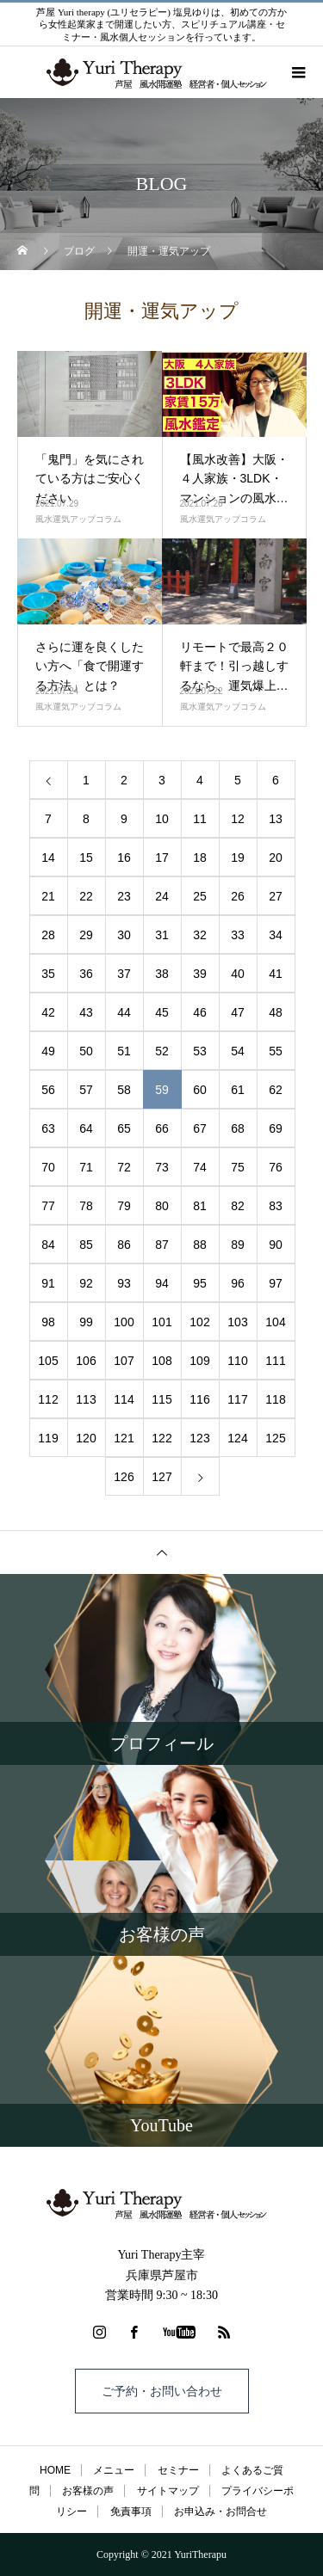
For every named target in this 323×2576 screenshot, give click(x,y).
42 (48, 1012)
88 (200, 1244)
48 (276, 1012)
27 (276, 896)
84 (48, 1244)
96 (238, 1283)
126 (124, 1477)
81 (200, 1206)
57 (86, 1090)
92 (86, 1283)
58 (124, 1090)
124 (237, 1438)
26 (238, 896)
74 (200, 1167)
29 (86, 935)
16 (124, 857)
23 (124, 896)
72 (124, 1167)
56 (48, 1090)
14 (48, 857)
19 (238, 857)
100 (124, 1322)
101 (161, 1322)
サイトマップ (168, 2491)
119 (48, 1438)
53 (200, 1051)
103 (237, 1322)
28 (48, 935)
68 (238, 1128)
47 (238, 1012)
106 (86, 1361)
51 (124, 1051)
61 (238, 1090)
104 (275, 1322)
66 (162, 1128)
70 (48, 1167)
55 (276, 1051)
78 (86, 1206)
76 (276, 1167)
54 (238, 1051)
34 (276, 935)
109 (199, 1361)
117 (237, 1399)
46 (200, 1012)
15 (86, 857)
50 (86, 1051)
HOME (55, 2470)
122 (161, 1438)
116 (199, 1399)
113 (86, 1399)
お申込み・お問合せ (220, 2511)
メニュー (113, 2470)
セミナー (178, 2470)
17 (162, 857)
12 (238, 819)
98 (48, 1322)
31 (162, 935)
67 (200, 1128)
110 (237, 1361)
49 (48, 1051)
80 (162, 1206)
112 (48, 1399)
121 (124, 1438)
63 (48, 1128)
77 (48, 1206)
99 (86, 1322)
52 (162, 1051)
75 (238, 1167)
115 (161, 1399)
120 (86, 1438)
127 (161, 1477)
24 (162, 896)
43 (86, 1012)
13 (276, 819)
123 (199, 1438)
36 (86, 974)
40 (238, 974)
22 (86, 896)
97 (276, 1283)
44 (124, 1012)
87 (162, 1244)
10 (162, 819)
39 (200, 974)
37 (124, 974)
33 (238, 935)
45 (162, 1012)
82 (238, 1206)
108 (161, 1361)
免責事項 (131, 2511)
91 (48, 1283)
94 (162, 1283)
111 (275, 1361)
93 (124, 1283)
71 (86, 1167)
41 (276, 974)
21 (48, 896)
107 (124, 1361)
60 (200, 1090)
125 (275, 1438)
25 (200, 896)
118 (275, 1399)
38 (162, 974)
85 (86, 1244)
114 (124, 1399)
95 (200, 1283)
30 (124, 935)
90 (276, 1244)
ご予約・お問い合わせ (162, 2391)
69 (276, 1128)
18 (200, 857)
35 (48, 974)
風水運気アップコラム (78, 519)
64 (86, 1128)
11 (200, 819)
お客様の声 (88, 2491)
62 (276, 1090)
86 (124, 1244)
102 (199, 1322)
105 (48, 1361)
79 (124, 1206)
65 (124, 1128)
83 (276, 1206)
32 (200, 935)
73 (162, 1167)
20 (276, 857)
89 (238, 1244)
